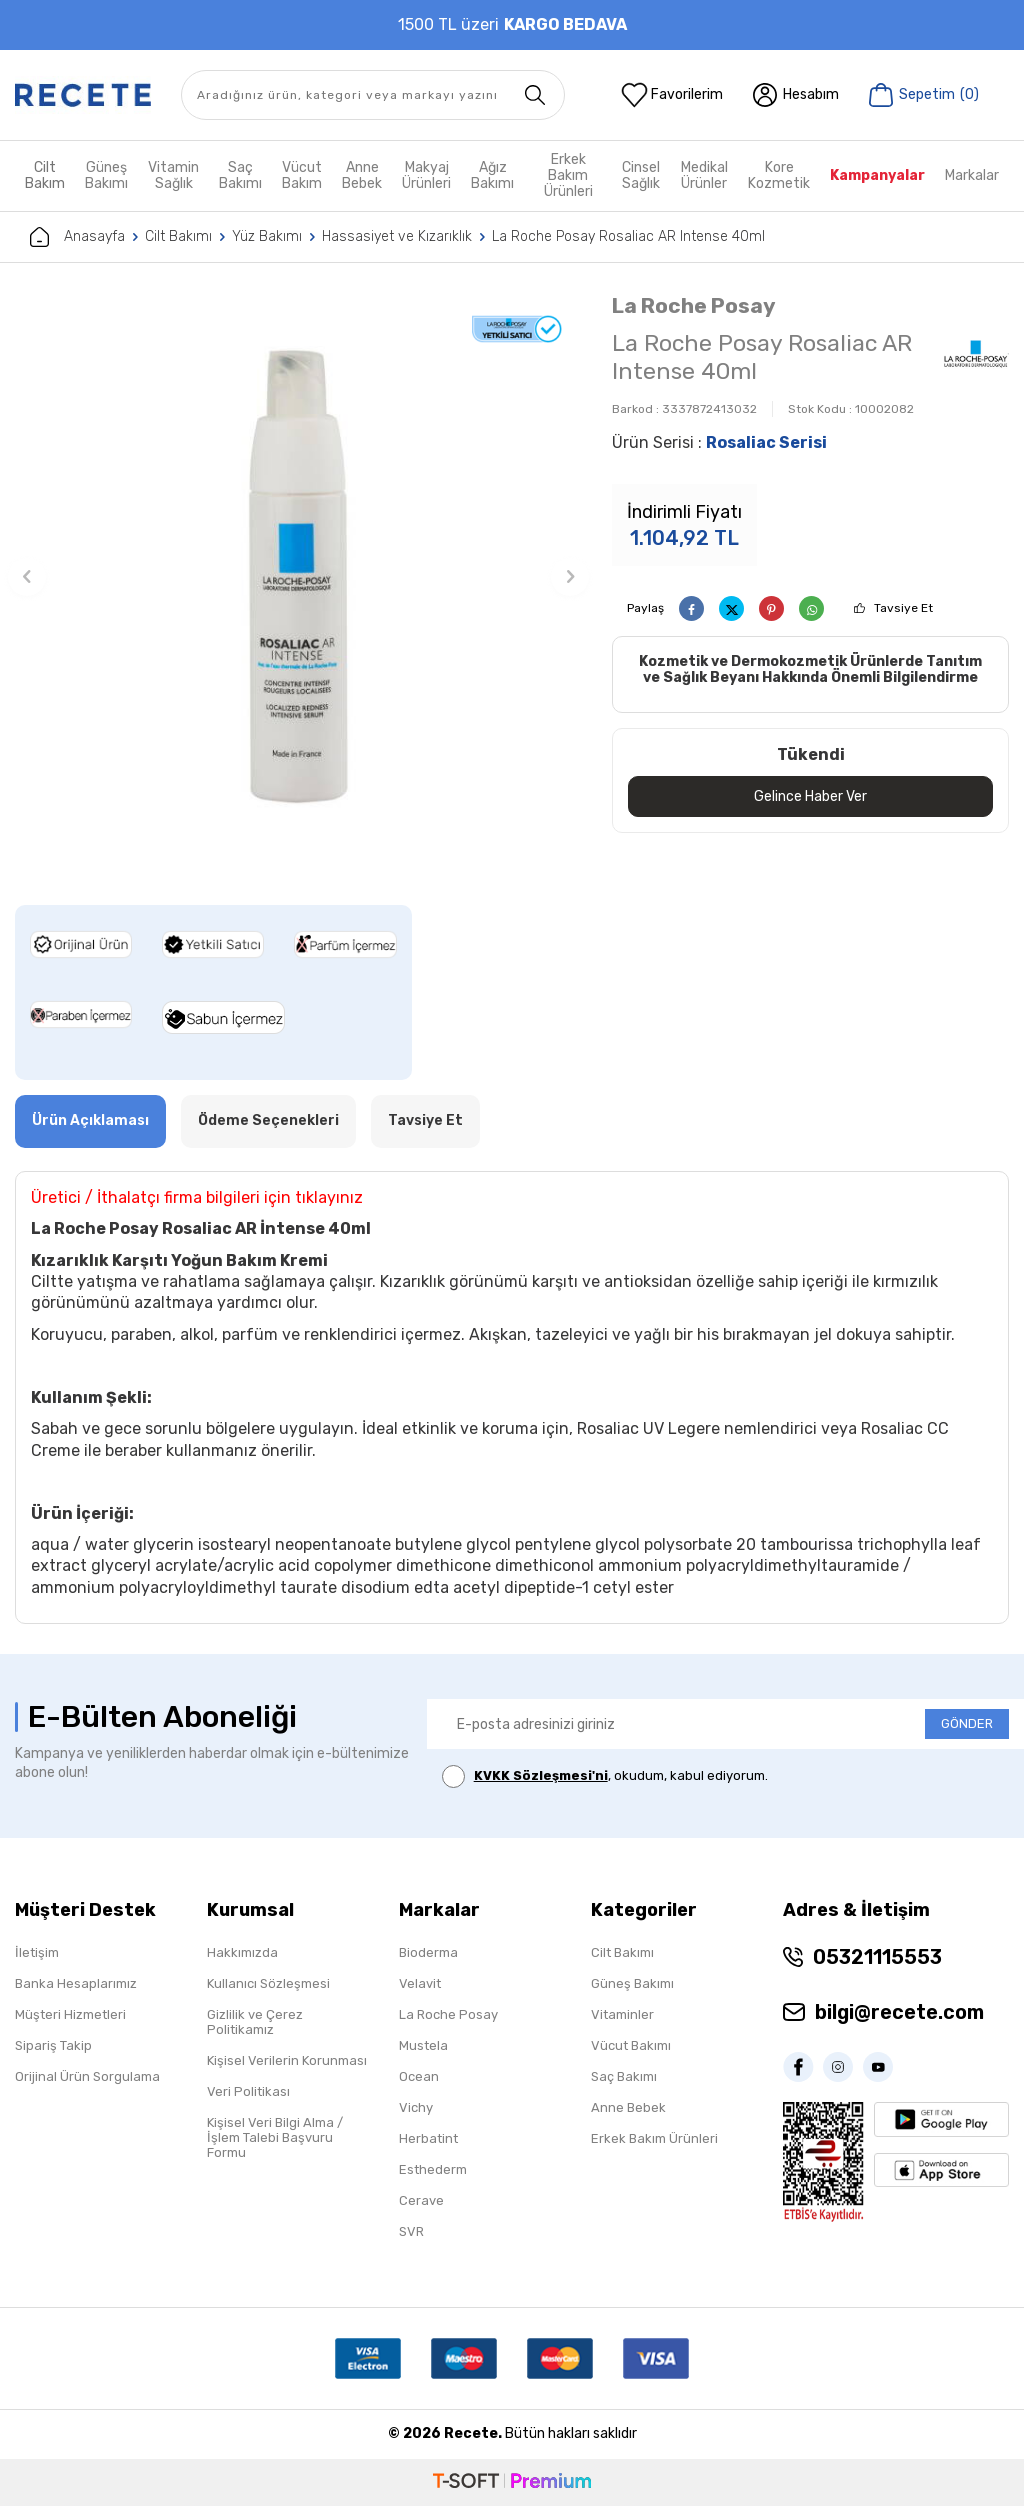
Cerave (421, 2200)
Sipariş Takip (53, 2045)
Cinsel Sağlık (641, 175)
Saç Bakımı (240, 175)
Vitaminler (622, 2014)
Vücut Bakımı (631, 2045)
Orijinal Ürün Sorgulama (87, 2076)
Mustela (423, 2045)
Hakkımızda (242, 1952)
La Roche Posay (694, 305)
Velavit (420, 1983)
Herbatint (428, 2138)
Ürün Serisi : (719, 442)
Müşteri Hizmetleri (70, 2014)
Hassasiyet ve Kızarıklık (397, 236)
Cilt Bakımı (178, 236)
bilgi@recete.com (899, 2012)
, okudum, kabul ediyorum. (605, 1776)
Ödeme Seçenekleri (268, 1120)
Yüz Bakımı (267, 236)
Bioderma (428, 1952)
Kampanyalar (877, 175)
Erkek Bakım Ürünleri (568, 176)
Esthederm (433, 2169)
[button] (27, 577)
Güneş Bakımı (106, 175)
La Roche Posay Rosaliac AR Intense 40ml (628, 236)
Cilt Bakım (45, 175)
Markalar (972, 175)
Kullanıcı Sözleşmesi (268, 1983)
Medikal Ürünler (704, 175)
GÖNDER (967, 1723)
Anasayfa (77, 237)
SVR (411, 2231)
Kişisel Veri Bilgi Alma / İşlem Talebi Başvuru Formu (275, 2137)
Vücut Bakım (302, 175)
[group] (298, 576)
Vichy (416, 2107)
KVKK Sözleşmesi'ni (541, 1775)
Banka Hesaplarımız (76, 1983)
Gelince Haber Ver (810, 795)
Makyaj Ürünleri (426, 175)
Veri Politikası (248, 2091)
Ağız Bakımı (492, 175)
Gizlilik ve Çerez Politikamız (255, 2022)
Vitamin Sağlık (173, 175)
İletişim (37, 1952)
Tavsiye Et (903, 608)
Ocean (419, 2076)
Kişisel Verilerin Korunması (287, 2060)
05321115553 (877, 1957)
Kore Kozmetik (779, 175)
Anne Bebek (362, 175)
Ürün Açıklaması (90, 1120)
